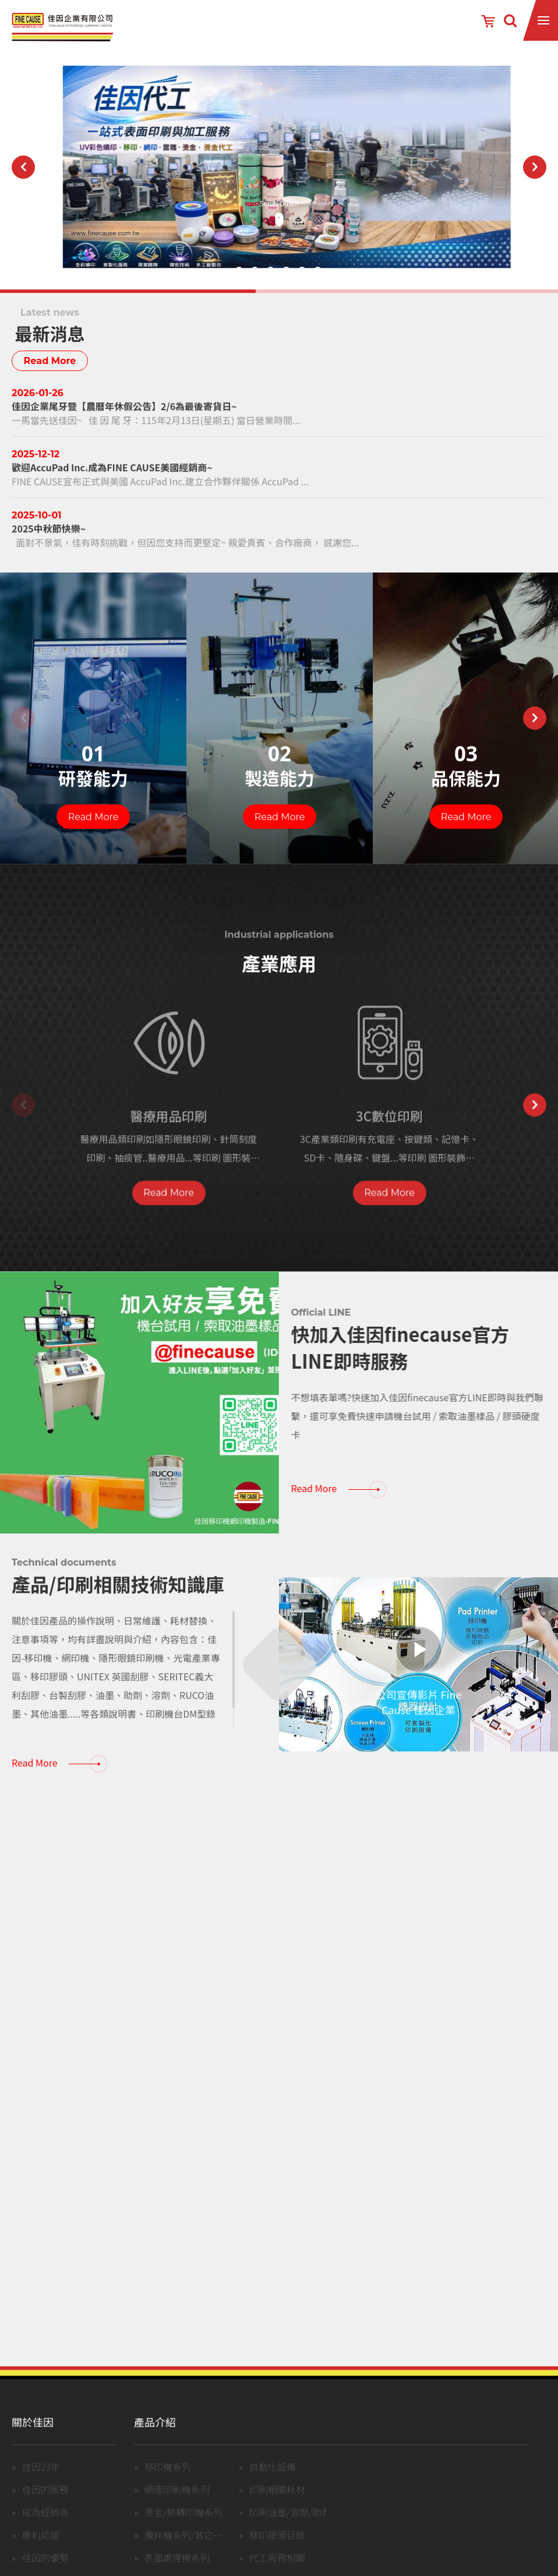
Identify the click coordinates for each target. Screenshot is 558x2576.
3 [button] (270, 270)
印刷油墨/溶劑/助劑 (290, 2526)
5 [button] (302, 270)
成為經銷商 (45, 2526)
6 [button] (318, 270)
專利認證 (40, 2549)
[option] (279, 167)
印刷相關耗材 (277, 2504)
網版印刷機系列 (177, 2504)
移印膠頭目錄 (277, 2549)
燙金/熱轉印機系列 (183, 2526)
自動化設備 (272, 2481)
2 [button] (255, 270)
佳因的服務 (45, 2504)
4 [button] (286, 270)
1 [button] (239, 270)
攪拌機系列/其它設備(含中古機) (209, 2549)
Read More (50, 360)
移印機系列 (167, 2481)
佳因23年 (41, 2481)
